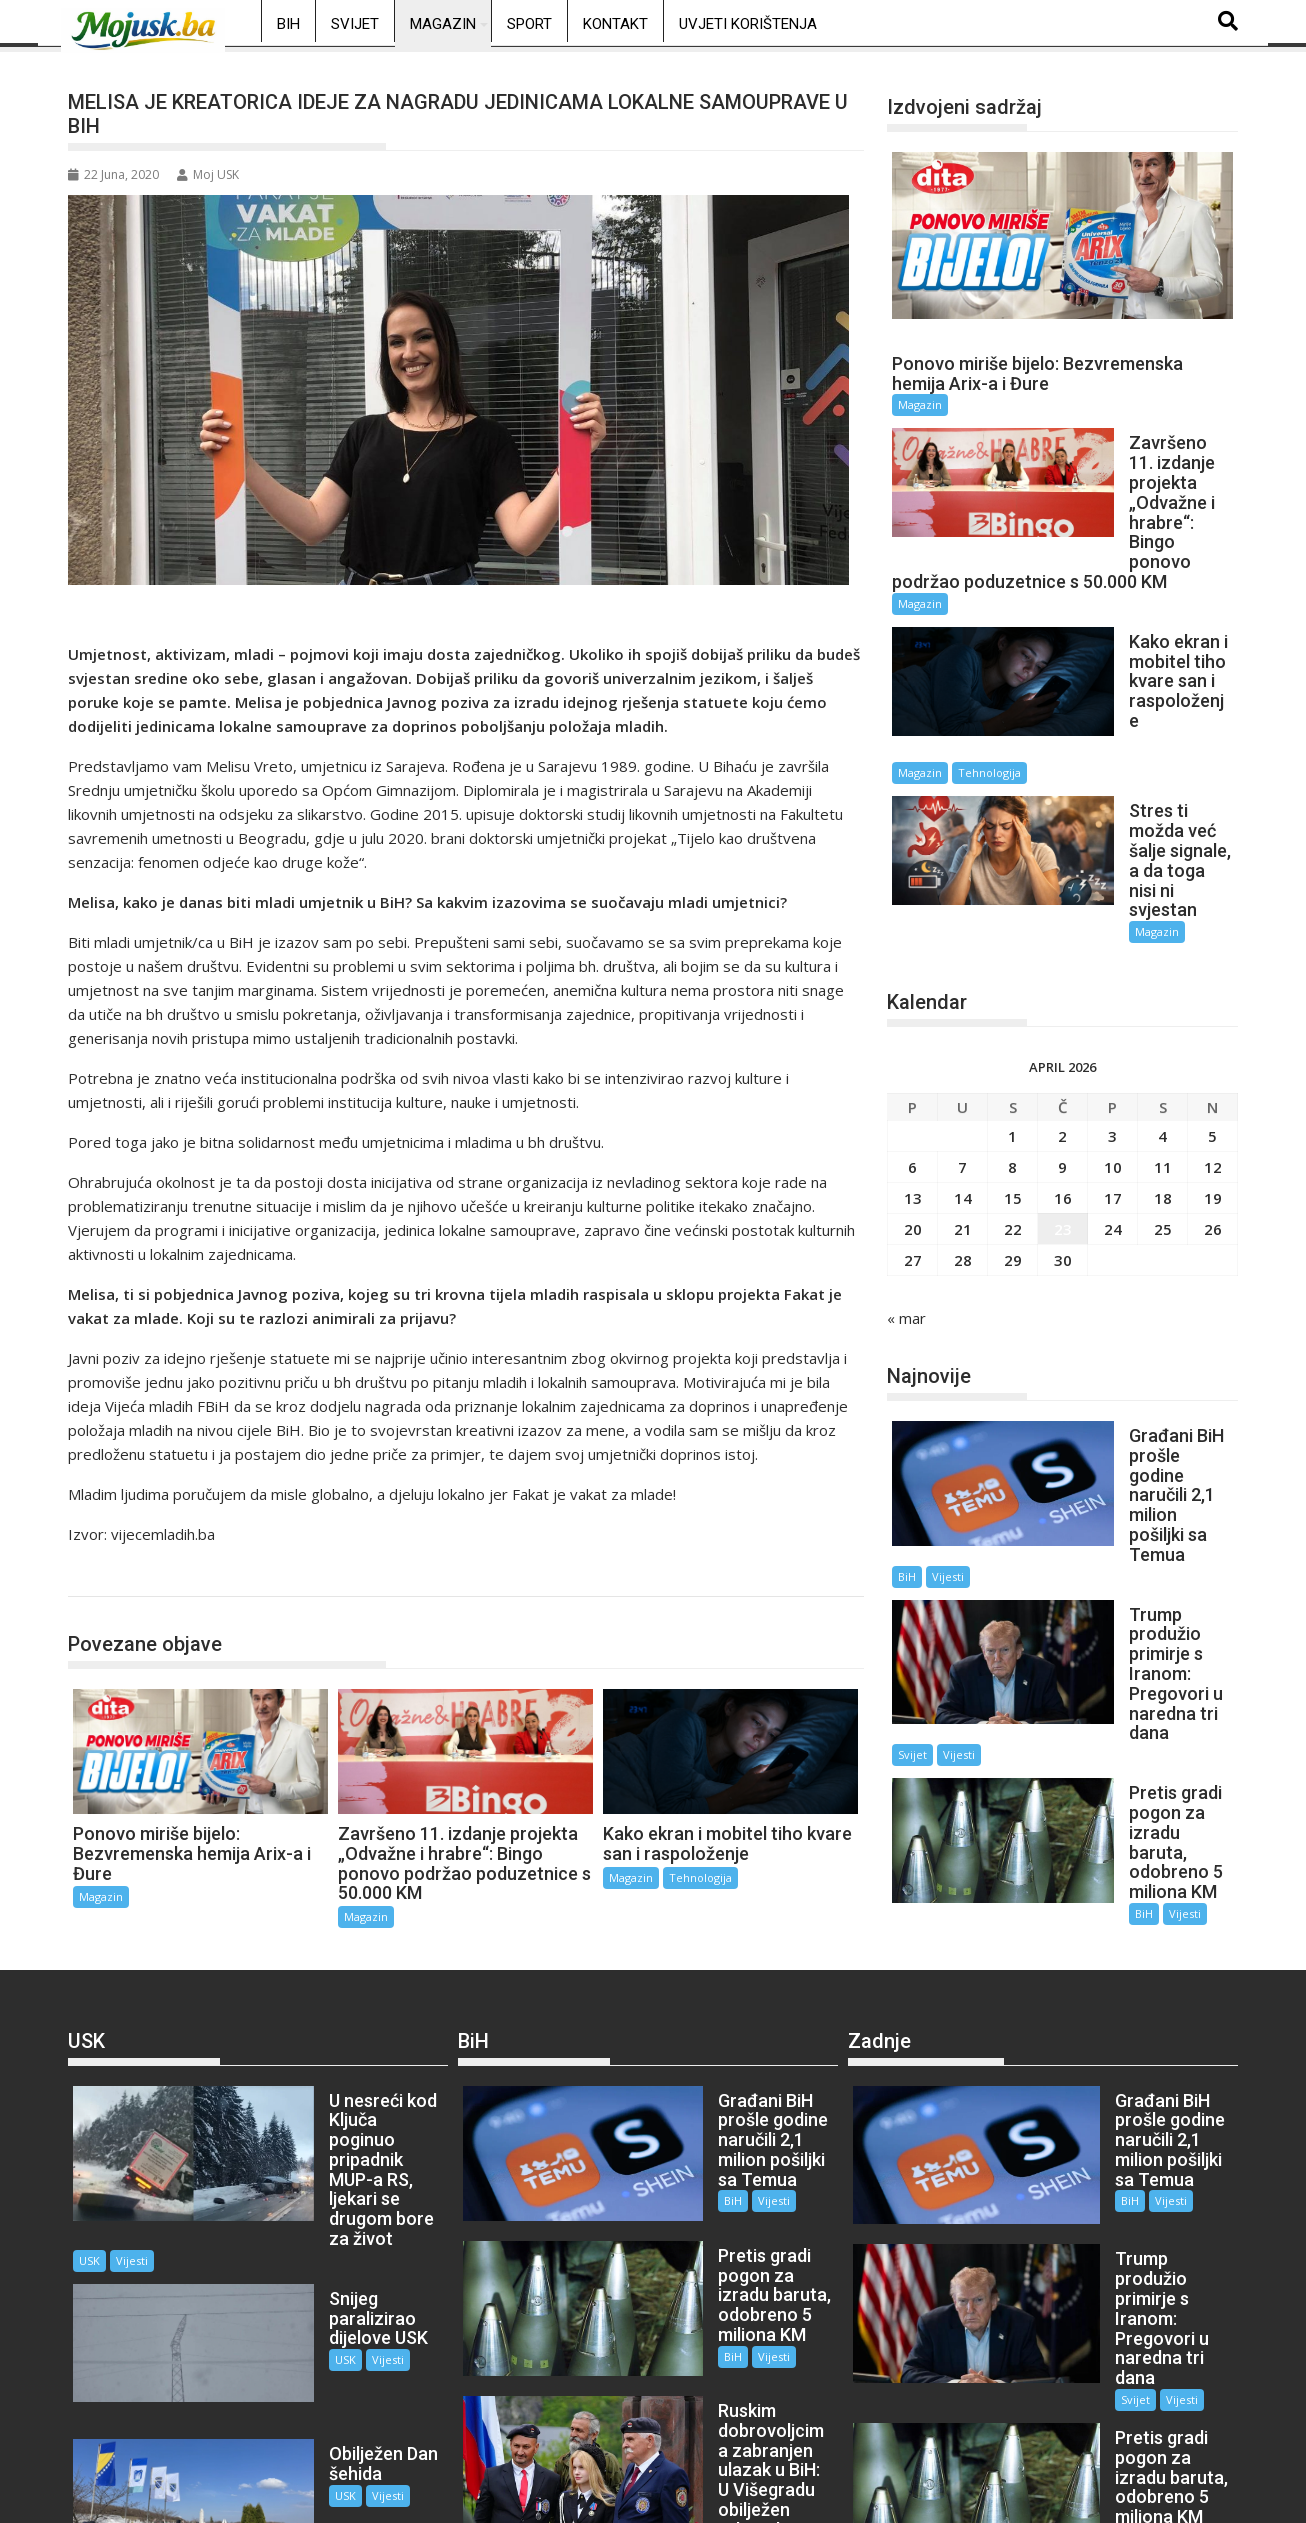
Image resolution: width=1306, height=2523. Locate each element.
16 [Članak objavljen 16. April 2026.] (1063, 1034)
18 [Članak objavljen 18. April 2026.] (1163, 1034)
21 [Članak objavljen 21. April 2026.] (963, 1065)
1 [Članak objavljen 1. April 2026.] (1012, 972)
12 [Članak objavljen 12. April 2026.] (1213, 1003)
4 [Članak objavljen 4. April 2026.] (1162, 972)
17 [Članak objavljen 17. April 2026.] (1113, 1034)
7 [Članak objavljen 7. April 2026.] (962, 1003)
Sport (529, 24)
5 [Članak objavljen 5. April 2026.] (1212, 972)
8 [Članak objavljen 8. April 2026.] (1012, 1003)
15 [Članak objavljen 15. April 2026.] (1013, 1034)
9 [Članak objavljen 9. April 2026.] (1062, 1003)
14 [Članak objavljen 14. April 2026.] (963, 1034)
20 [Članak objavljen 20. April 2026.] (913, 1065)
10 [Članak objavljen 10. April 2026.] (1113, 1003)
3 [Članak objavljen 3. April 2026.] (1112, 972)
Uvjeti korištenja (748, 24)
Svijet (355, 24)
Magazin (443, 24)
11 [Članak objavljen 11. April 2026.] (1163, 1003)
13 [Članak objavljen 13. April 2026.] (913, 1034)
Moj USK (208, 174)
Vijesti (1110, 1353)
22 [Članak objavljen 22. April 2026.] (1013, 1065)
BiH (288, 24)
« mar (906, 1154)
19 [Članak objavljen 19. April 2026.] (1213, 1034)
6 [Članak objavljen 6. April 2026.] (912, 1003)
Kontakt (615, 24)
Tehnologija (700, 1877)
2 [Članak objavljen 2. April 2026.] (1062, 972)
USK (263, 2160)
